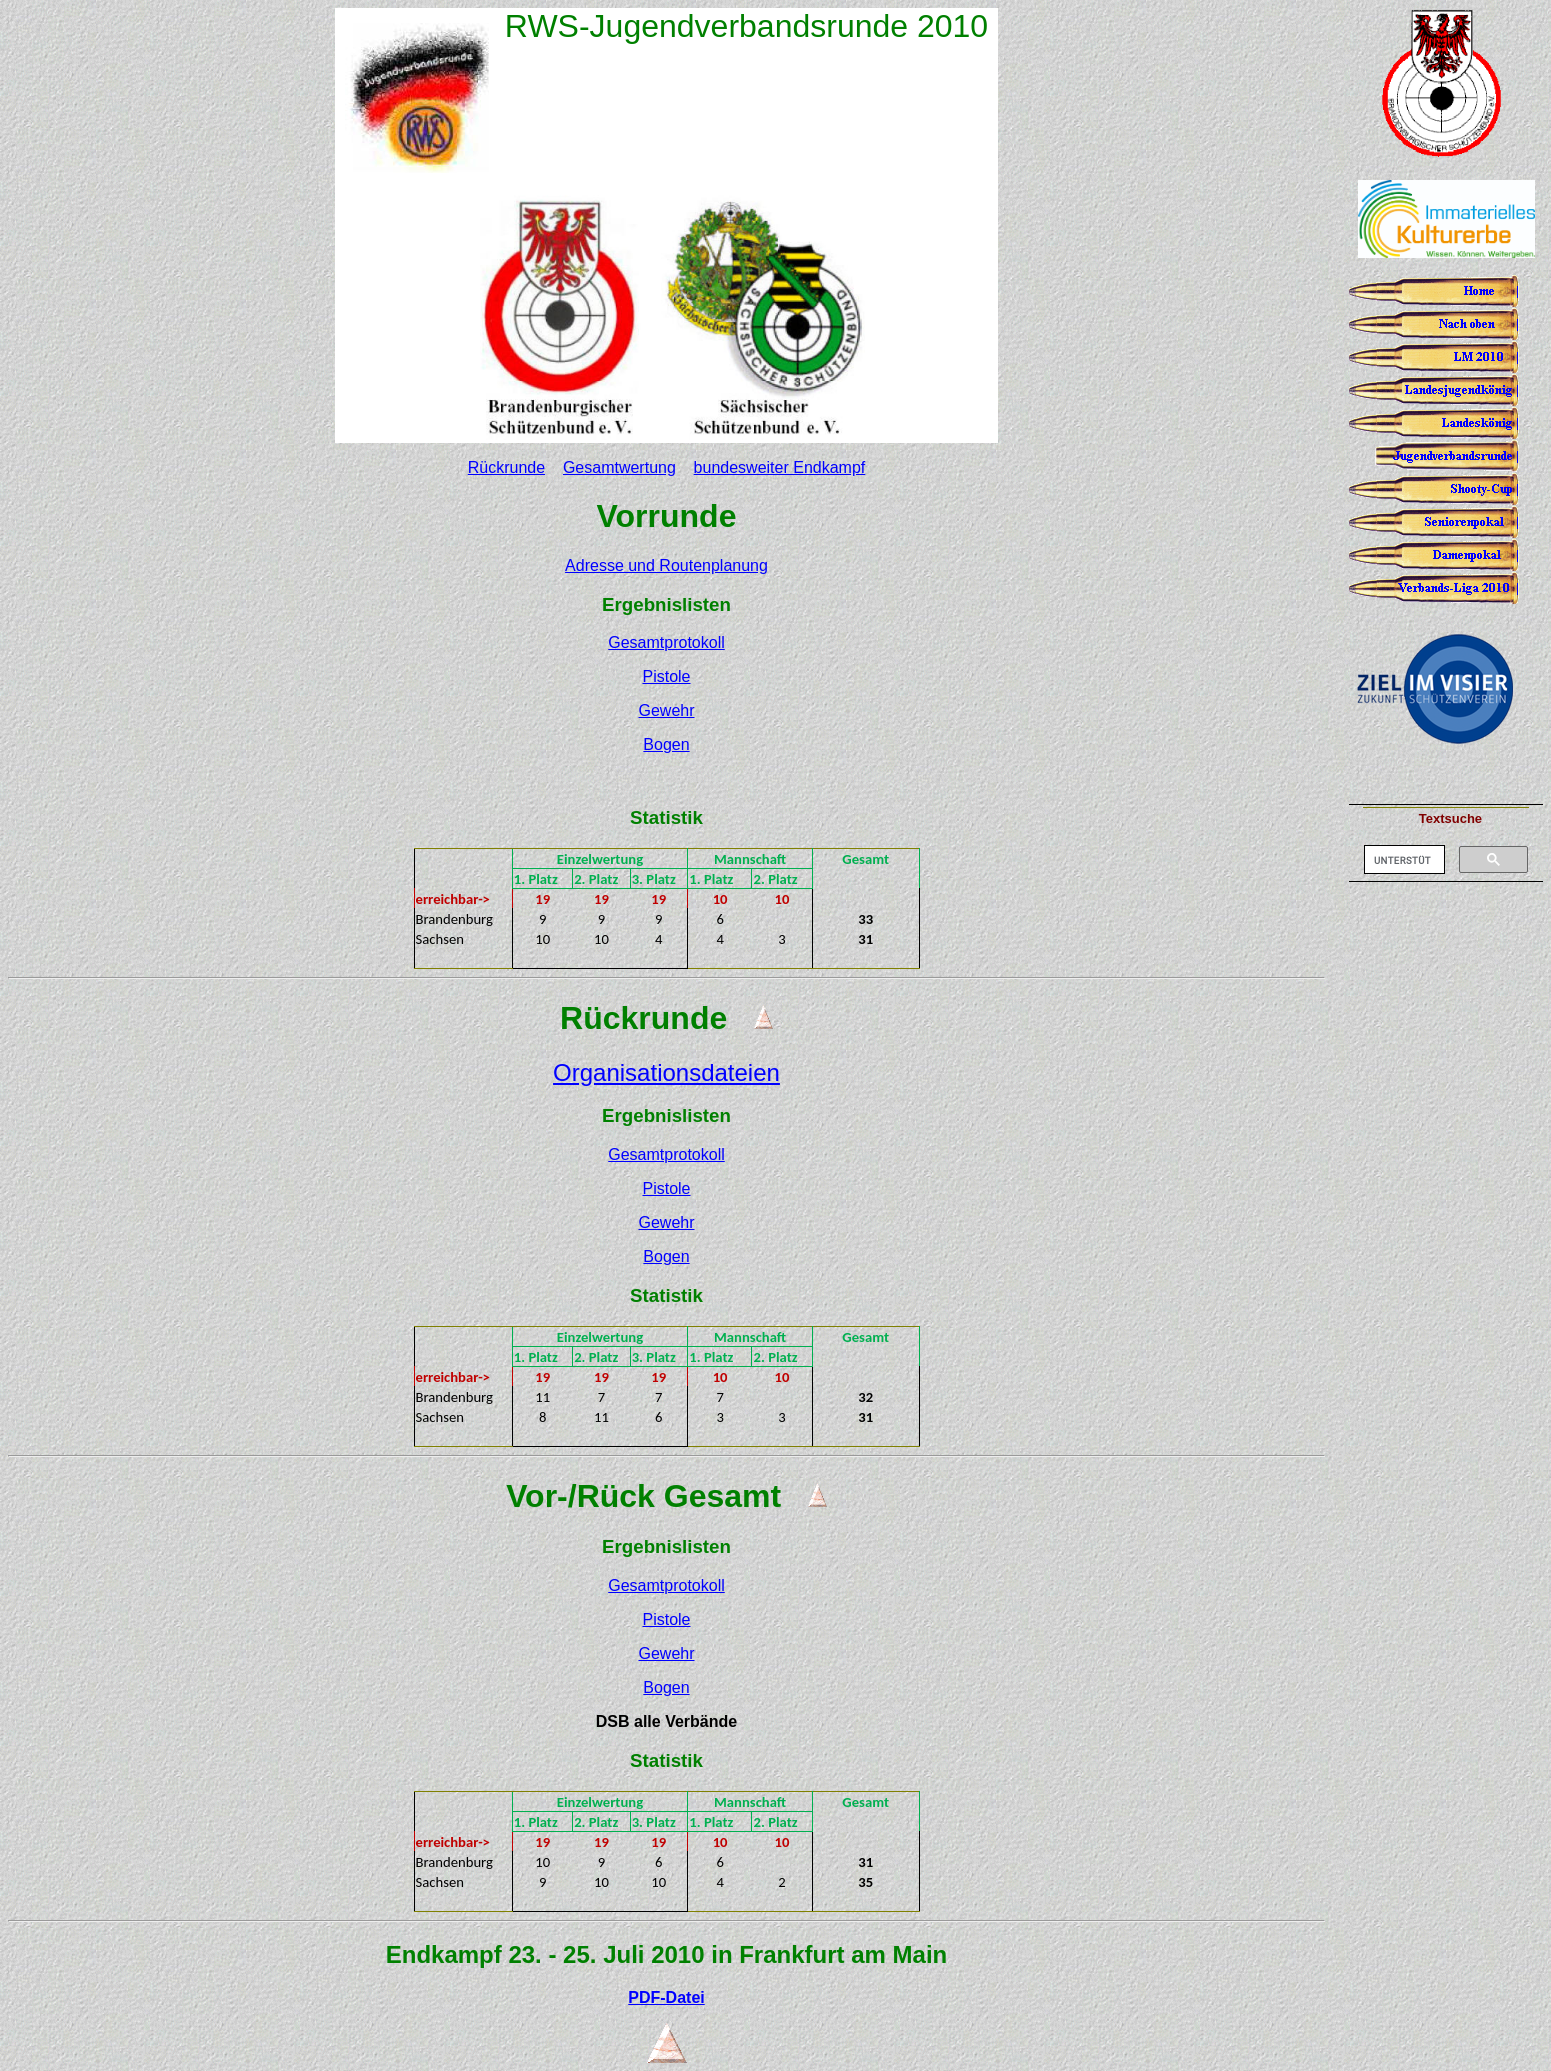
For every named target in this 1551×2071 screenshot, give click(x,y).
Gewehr (666, 710)
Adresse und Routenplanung (666, 565)
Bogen (666, 744)
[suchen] (1402, 860)
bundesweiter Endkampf (780, 467)
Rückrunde (506, 467)
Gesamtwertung (619, 467)
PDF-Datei (666, 1997)
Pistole (666, 676)
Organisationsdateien (666, 1072)
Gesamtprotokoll (666, 642)
